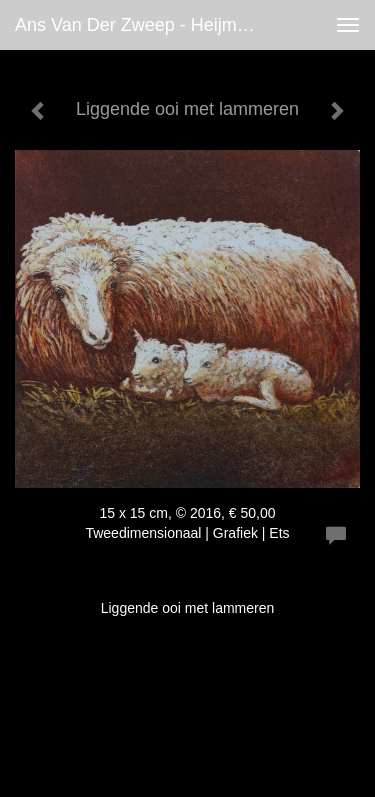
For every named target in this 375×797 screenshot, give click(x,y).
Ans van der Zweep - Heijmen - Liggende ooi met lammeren (143, 25)
